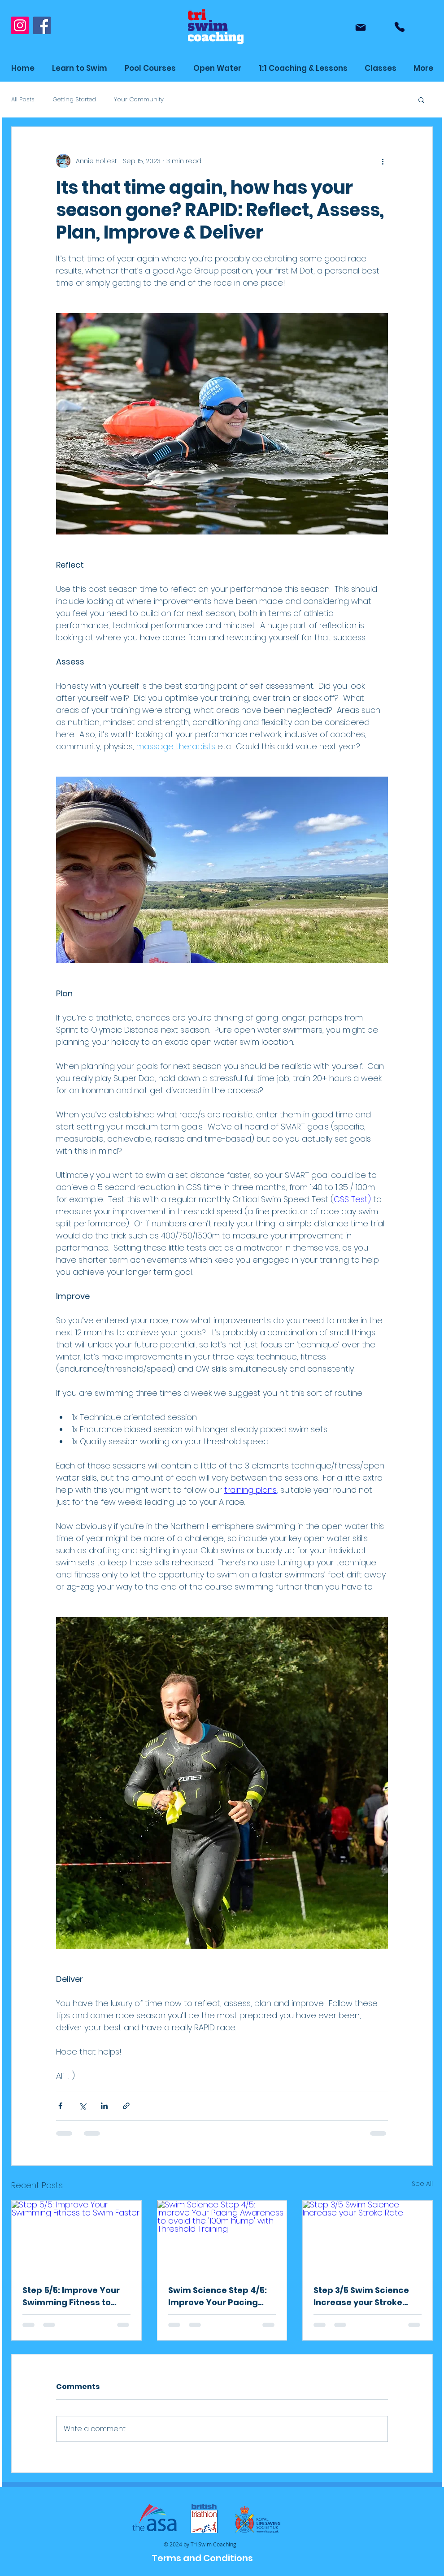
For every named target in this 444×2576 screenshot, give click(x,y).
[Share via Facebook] (60, 2106)
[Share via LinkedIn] (104, 2106)
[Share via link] (126, 2106)
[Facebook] (42, 25)
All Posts (23, 100)
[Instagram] (20, 25)
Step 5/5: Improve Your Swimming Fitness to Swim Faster (71, 2296)
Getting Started (74, 100)
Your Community (139, 100)
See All (422, 2183)
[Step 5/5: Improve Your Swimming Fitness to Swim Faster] (76, 2237)
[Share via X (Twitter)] (82, 2106)
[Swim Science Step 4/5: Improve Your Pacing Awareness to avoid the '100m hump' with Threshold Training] (222, 2237)
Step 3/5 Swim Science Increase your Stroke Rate (361, 2296)
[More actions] (382, 161)
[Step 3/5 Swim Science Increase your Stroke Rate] (367, 2237)
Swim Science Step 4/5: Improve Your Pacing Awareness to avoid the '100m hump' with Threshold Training (219, 2296)
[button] (380, 68)
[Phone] (399, 27)
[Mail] (360, 27)
